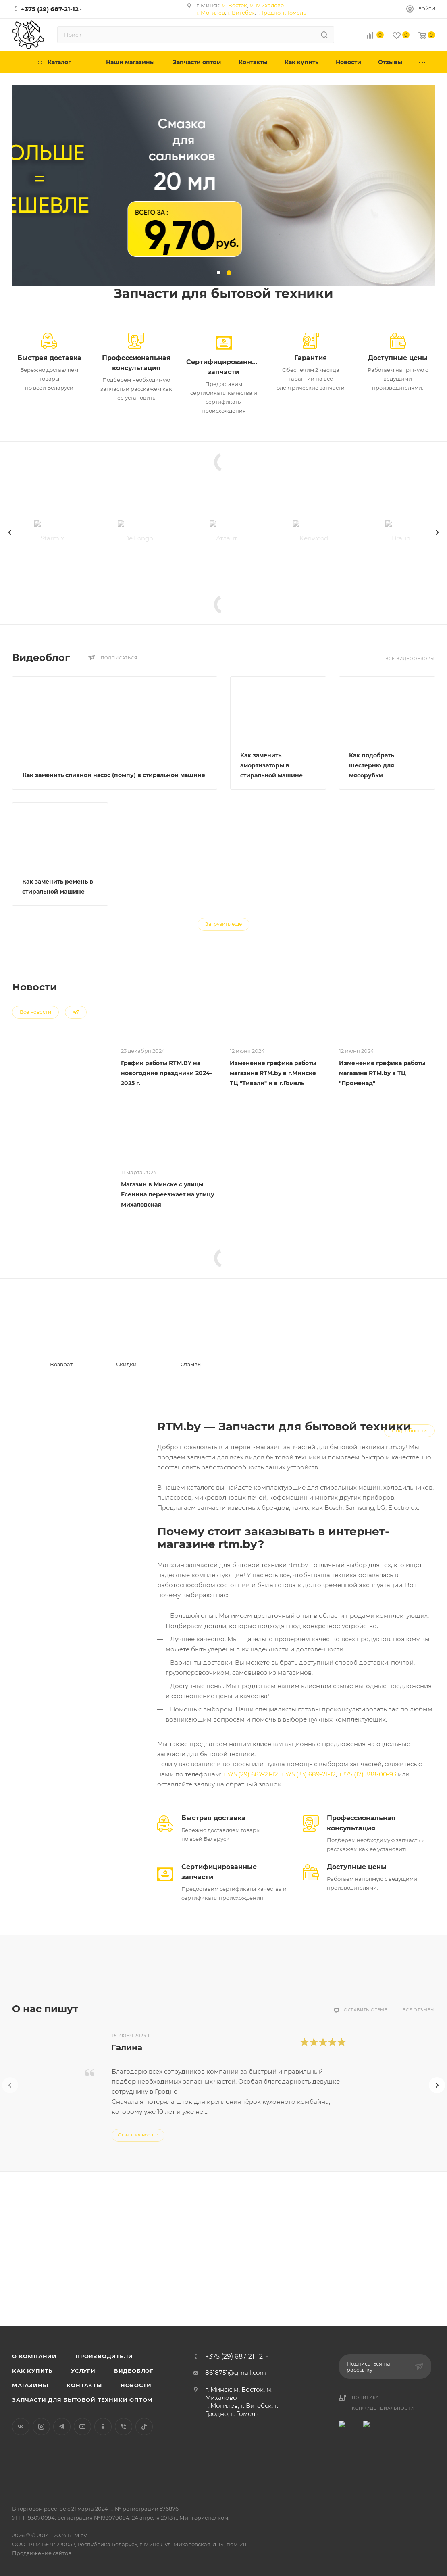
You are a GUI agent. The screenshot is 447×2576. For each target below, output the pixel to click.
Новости (136, 2385)
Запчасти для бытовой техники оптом (82, 2400)
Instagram (41, 2426)
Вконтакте (20, 2426)
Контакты (84, 2385)
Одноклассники (103, 2426)
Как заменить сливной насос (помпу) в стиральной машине (114, 775)
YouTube (82, 2426)
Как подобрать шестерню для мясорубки (371, 765)
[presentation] (10, 532)
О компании (34, 2356)
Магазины (30, 2385)
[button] (218, 272)
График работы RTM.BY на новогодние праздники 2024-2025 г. (166, 1073)
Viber (123, 2426)
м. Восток (234, 5)
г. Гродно (269, 12)
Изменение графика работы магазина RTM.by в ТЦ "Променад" (382, 1073)
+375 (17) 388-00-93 (367, 1774)
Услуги (83, 2371)
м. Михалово (266, 5)
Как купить (32, 2371)
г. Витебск (241, 12)
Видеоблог (134, 2371)
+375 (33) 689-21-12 (308, 1774)
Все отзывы (419, 2010)
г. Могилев (210, 12)
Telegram (62, 2426)
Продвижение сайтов (41, 2553)
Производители (104, 2356)
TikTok (144, 2426)
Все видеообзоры (410, 658)
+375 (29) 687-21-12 (250, 1774)
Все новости (35, 1012)
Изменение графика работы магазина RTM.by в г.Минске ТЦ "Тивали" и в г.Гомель (273, 1073)
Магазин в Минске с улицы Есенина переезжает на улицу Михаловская (167, 1194)
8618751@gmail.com (235, 2372)
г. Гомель (294, 12)
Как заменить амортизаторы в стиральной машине (271, 765)
